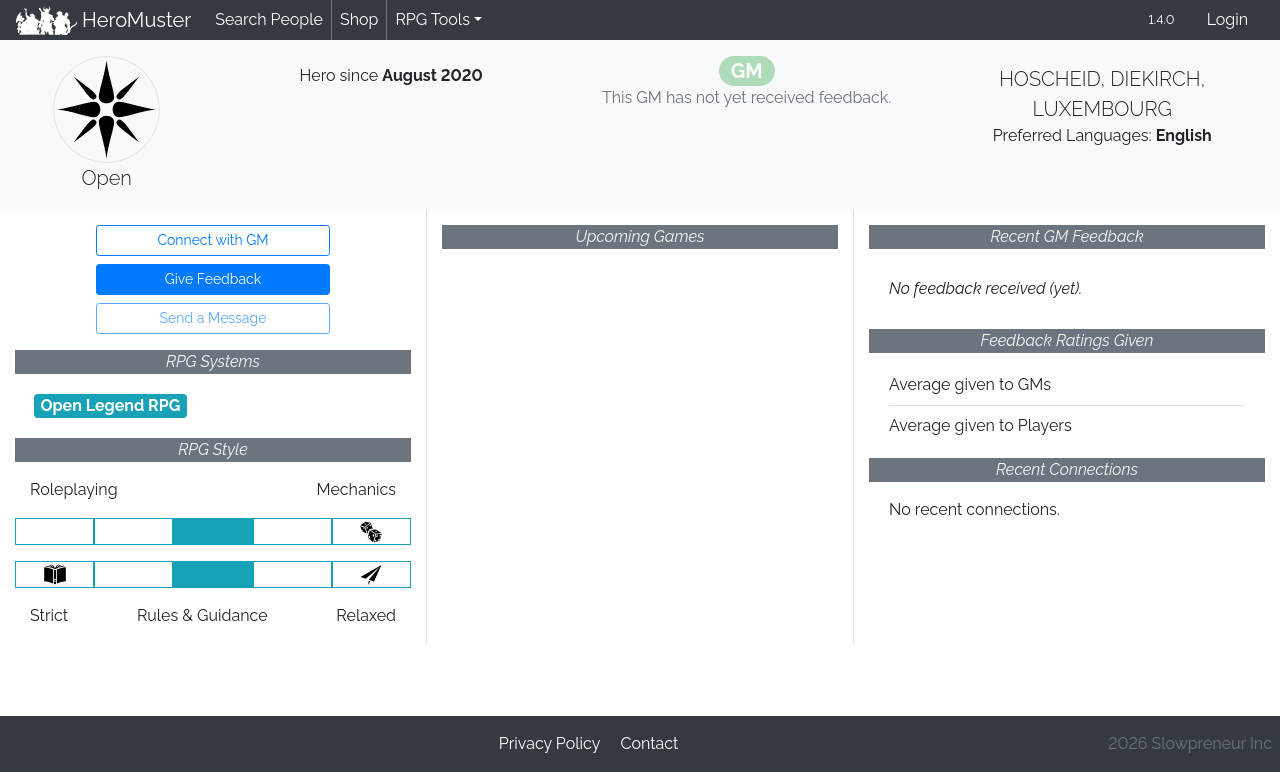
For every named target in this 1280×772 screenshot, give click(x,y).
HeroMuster (103, 20)
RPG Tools (432, 19)
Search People (269, 19)
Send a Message (213, 318)
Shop (359, 19)
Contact (649, 743)
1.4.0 (1161, 19)
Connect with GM (212, 240)
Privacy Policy (550, 743)
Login (1227, 19)
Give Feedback (213, 279)
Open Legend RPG (110, 405)
